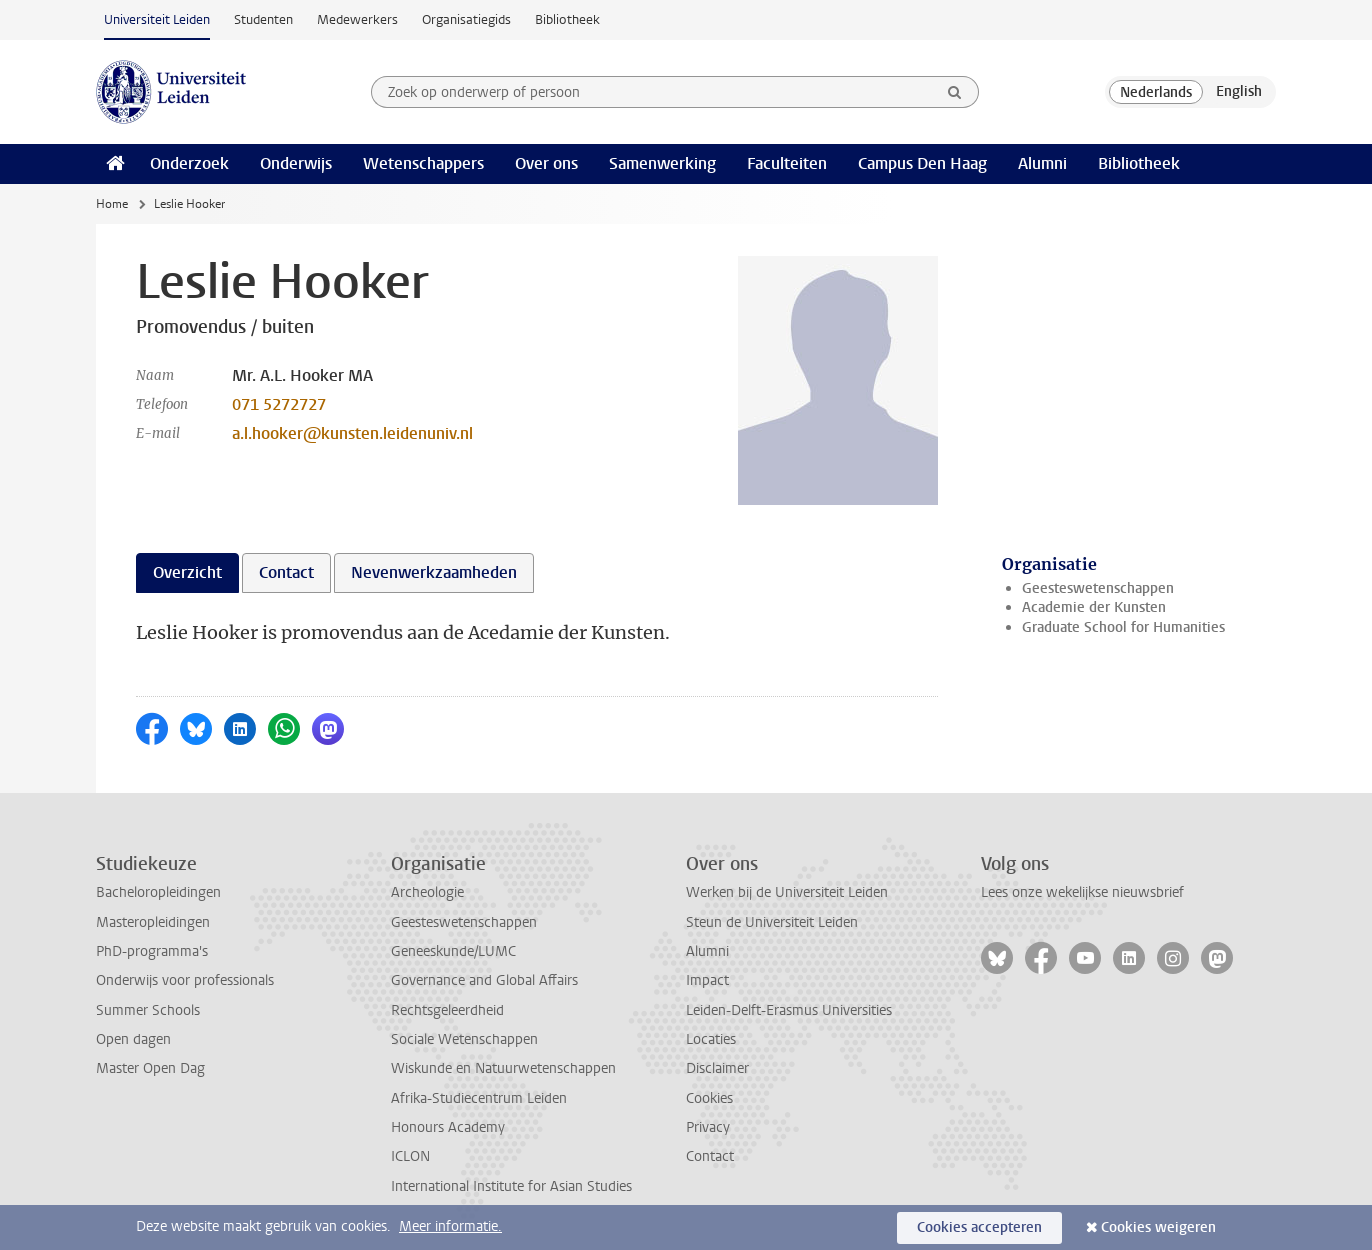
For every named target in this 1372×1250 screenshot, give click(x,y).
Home (112, 204)
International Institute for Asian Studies (511, 1186)
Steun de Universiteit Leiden (772, 922)
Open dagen (133, 1039)
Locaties (711, 1039)
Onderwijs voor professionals (185, 980)
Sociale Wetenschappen (464, 1039)
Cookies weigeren (1158, 1227)
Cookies (709, 1098)
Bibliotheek (567, 19)
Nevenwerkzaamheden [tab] (434, 572)
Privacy (708, 1127)
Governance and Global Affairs (484, 980)
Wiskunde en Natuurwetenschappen (503, 1068)
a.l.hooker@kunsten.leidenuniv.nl (352, 433)
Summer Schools (148, 1010)
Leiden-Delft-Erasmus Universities (789, 1010)
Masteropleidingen (153, 922)
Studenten (263, 19)
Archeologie (427, 892)
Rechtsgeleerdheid (447, 1010)
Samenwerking (662, 163)
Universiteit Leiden (157, 19)
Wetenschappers (423, 163)
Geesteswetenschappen (1098, 588)
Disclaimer (717, 1068)
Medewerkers (357, 19)
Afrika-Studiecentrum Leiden (479, 1098)
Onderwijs (296, 163)
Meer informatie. (450, 1226)
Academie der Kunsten (1094, 607)
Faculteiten (787, 163)
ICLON (410, 1156)
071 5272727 (279, 404)
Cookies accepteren (979, 1227)
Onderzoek (189, 163)
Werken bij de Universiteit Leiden (787, 892)
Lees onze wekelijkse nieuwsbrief (1082, 892)
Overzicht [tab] (187, 572)
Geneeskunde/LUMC (453, 951)
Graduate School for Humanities (1123, 627)
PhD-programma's (152, 951)
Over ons (546, 163)
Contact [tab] (286, 572)
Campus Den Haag (922, 163)
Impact (707, 980)
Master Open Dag (150, 1068)
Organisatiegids (466, 19)
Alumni (1042, 163)
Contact (710, 1156)
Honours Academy (448, 1127)
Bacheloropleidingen (158, 892)
